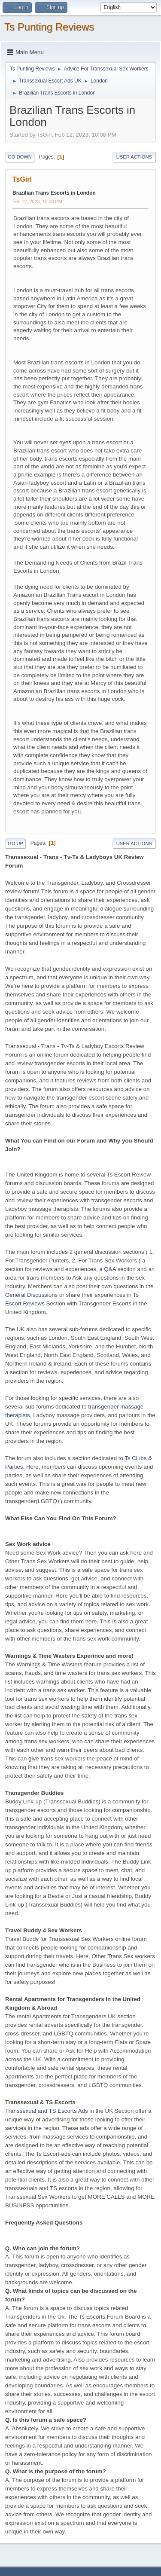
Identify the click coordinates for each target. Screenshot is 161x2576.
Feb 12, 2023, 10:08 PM (37, 201)
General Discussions (31, 1295)
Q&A (109, 1269)
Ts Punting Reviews (49, 27)
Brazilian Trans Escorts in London (54, 193)
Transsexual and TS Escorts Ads (46, 2111)
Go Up (15, 843)
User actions (134, 156)
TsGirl (22, 179)
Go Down (20, 156)
